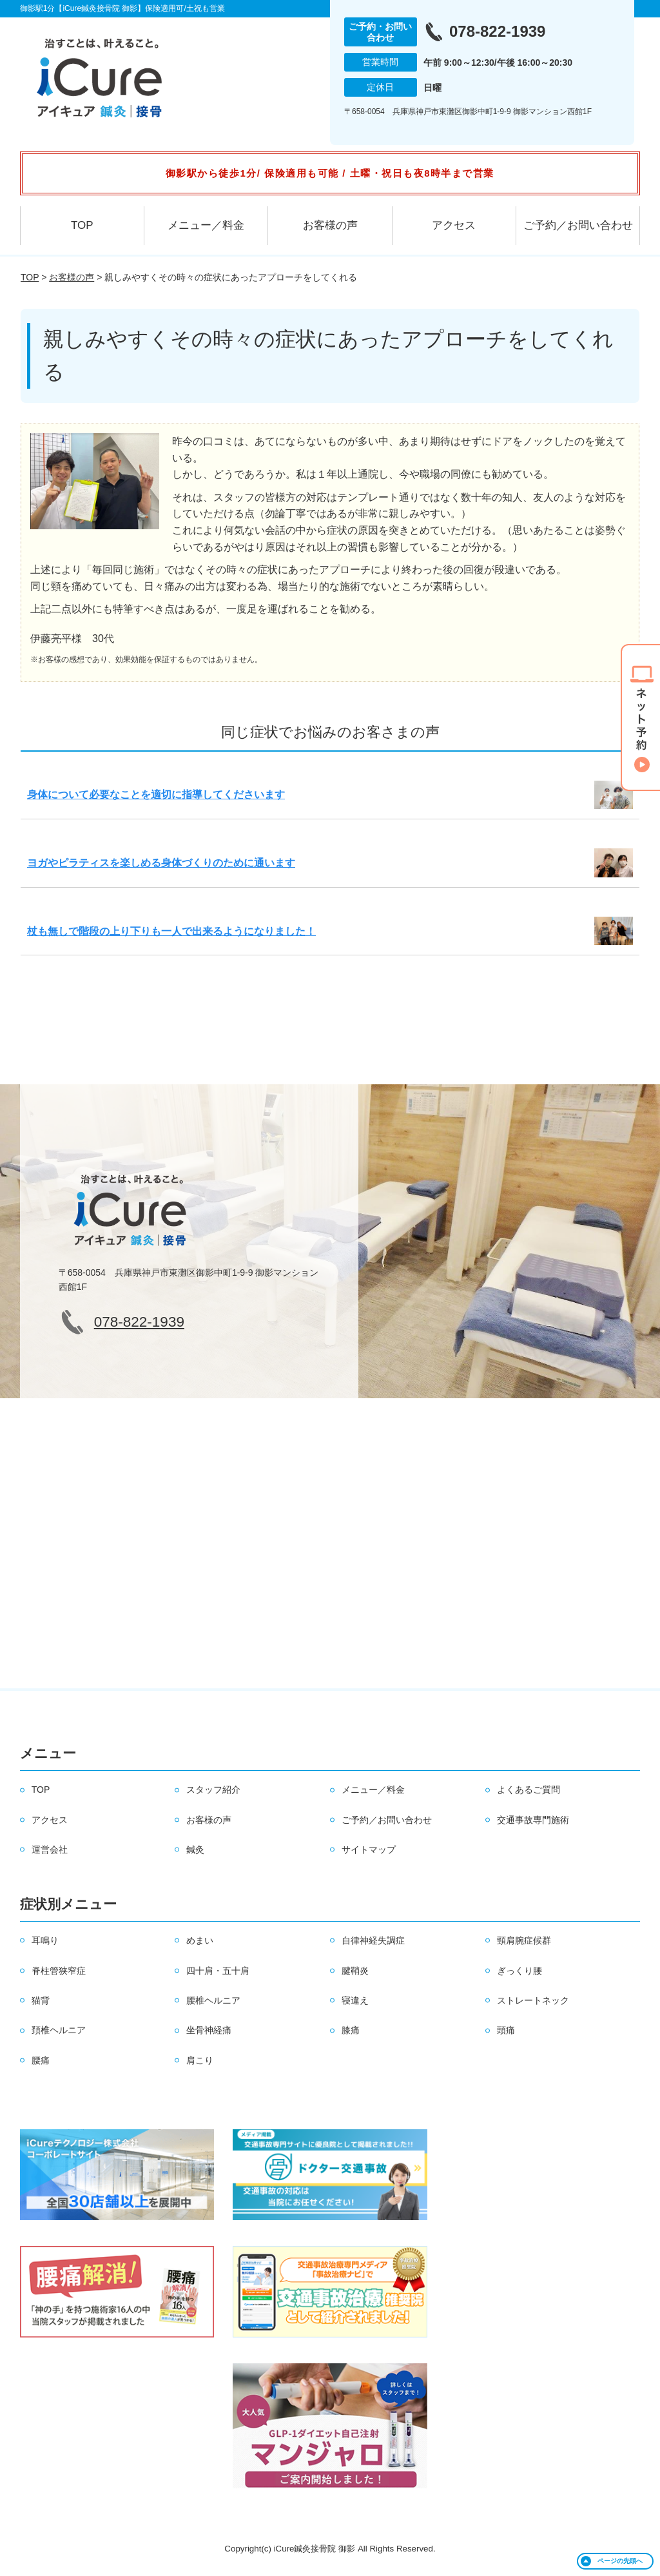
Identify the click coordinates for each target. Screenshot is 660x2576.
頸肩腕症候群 (524, 1940)
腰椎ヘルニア (213, 2000)
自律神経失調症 (373, 1940)
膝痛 (351, 2030)
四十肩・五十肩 (217, 1971)
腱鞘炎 (355, 1971)
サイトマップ (369, 1849)
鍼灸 (195, 1849)
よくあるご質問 (528, 1789)
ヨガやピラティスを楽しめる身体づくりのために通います (161, 862)
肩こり (199, 2060)
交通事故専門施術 (533, 1820)
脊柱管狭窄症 (59, 1971)
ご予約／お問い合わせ (578, 225)
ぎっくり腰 (519, 1971)
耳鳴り (45, 1940)
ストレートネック (533, 2000)
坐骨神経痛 (208, 2030)
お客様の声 (330, 225)
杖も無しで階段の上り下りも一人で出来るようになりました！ (171, 931)
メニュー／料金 (206, 225)
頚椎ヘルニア (59, 2030)
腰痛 (41, 2060)
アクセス (454, 225)
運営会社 (50, 1849)
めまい (199, 1940)
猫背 (41, 2000)
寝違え (355, 2000)
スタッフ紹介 (213, 1789)
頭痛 (506, 2030)
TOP (82, 225)
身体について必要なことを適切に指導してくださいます (156, 794)
